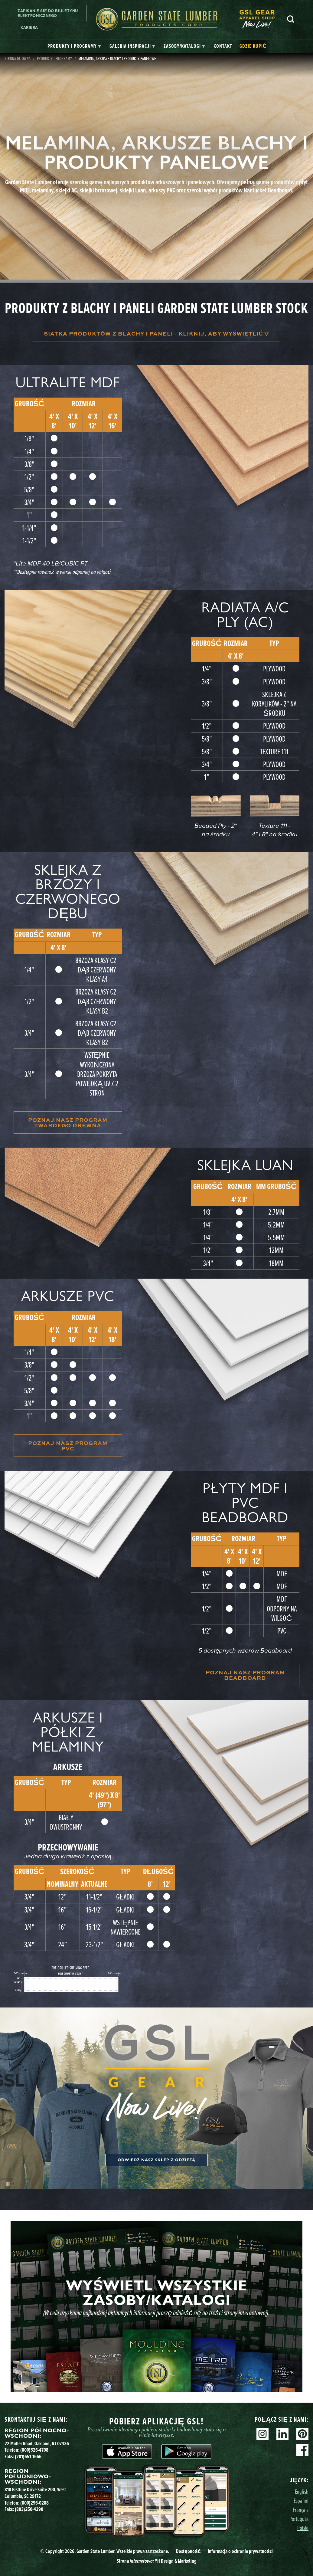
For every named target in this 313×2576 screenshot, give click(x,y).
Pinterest (302, 2434)
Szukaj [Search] (290, 19)
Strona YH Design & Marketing (157, 2561)
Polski (302, 2528)
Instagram (262, 2434)
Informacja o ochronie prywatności (240, 2551)
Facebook (302, 2450)
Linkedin (282, 2434)
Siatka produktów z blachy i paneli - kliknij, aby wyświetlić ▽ (156, 333)
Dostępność (188, 2551)
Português (298, 2519)
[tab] (74, 46)
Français (300, 2510)
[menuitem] (260, 19)
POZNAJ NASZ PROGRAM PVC (67, 1445)
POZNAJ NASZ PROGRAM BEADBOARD (245, 1675)
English (301, 2491)
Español (301, 2500)
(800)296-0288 (34, 2503)
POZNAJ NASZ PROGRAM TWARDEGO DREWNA (67, 1122)
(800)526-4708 (34, 2450)
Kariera (29, 27)
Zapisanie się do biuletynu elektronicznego (48, 13)
